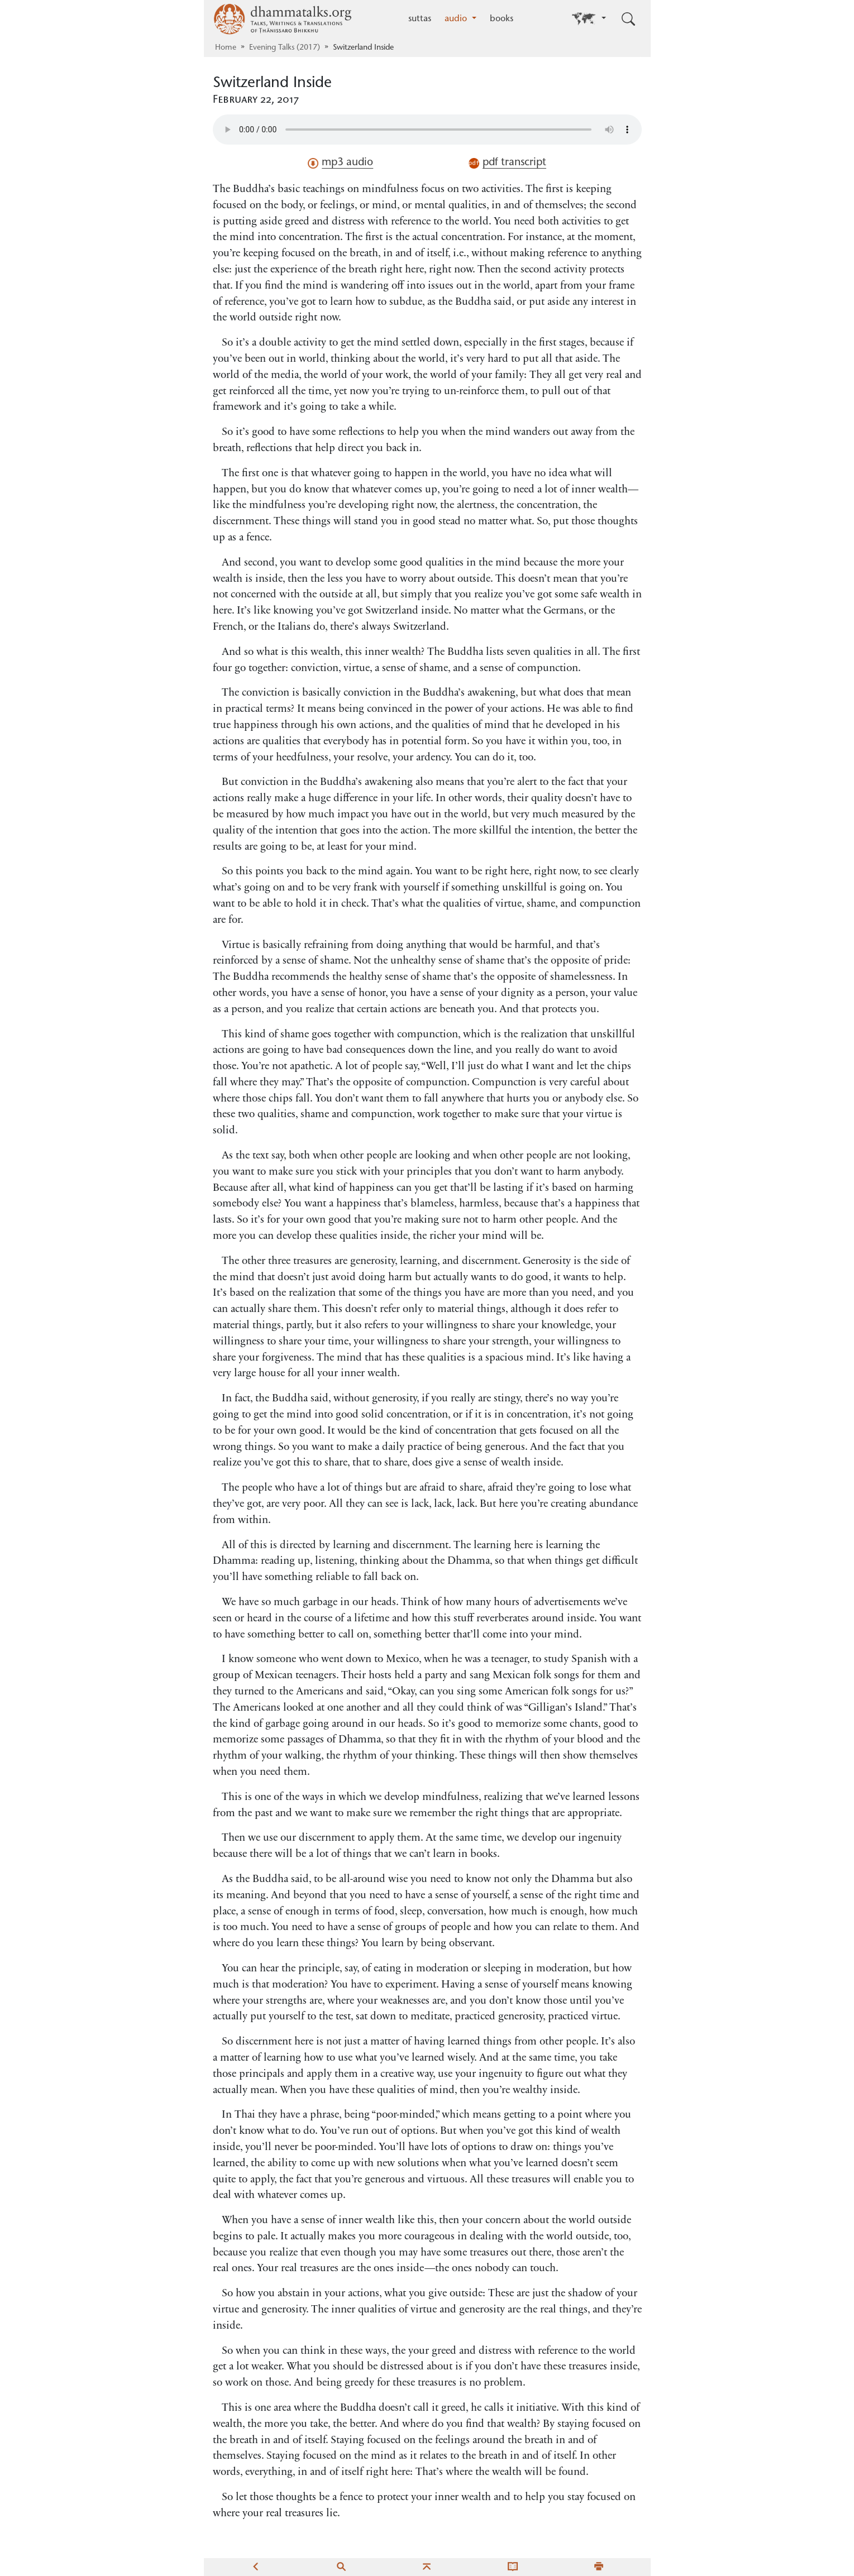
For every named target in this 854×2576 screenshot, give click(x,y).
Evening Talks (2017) (284, 48)
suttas (419, 19)
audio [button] (457, 19)
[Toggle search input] (628, 19)
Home (225, 48)
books (501, 19)
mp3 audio (340, 163)
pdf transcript (507, 163)
